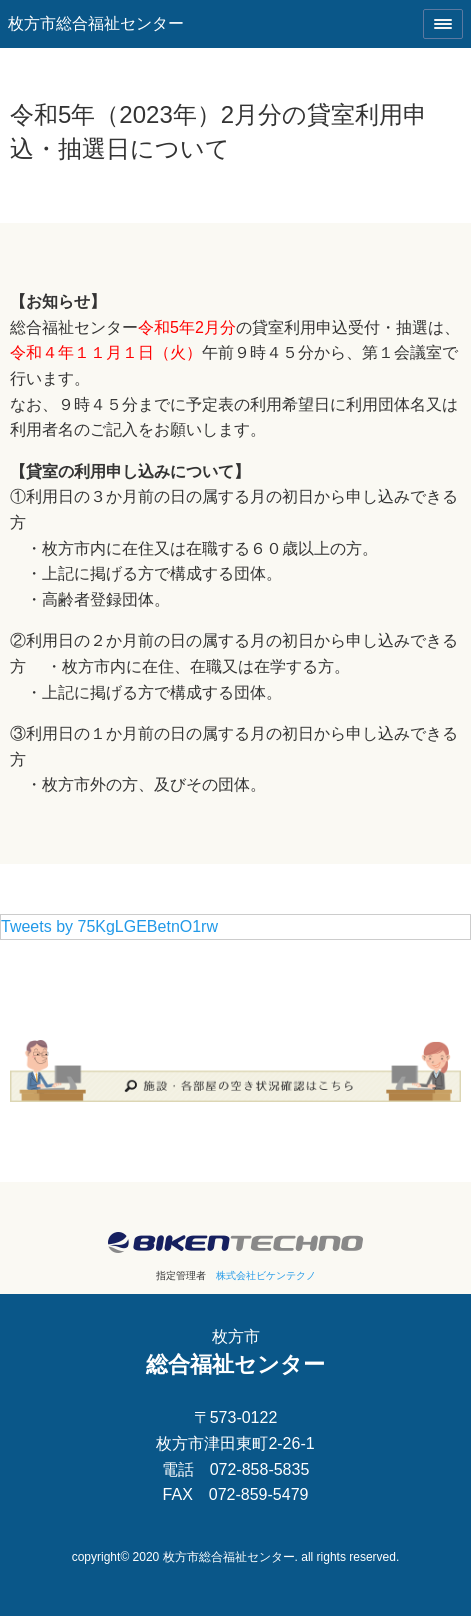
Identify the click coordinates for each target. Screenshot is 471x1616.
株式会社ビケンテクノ (266, 1275)
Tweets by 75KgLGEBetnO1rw (109, 926)
